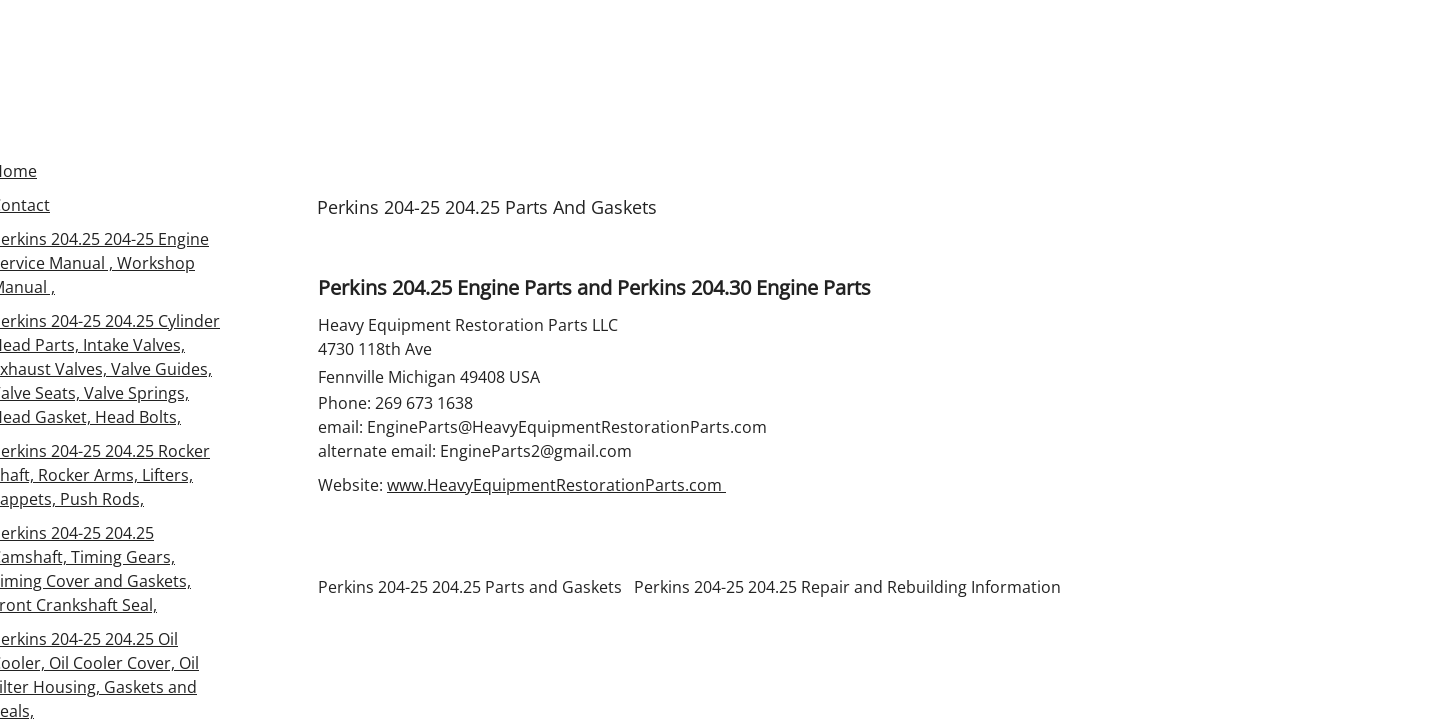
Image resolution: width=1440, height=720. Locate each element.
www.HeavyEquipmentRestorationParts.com (556, 485)
